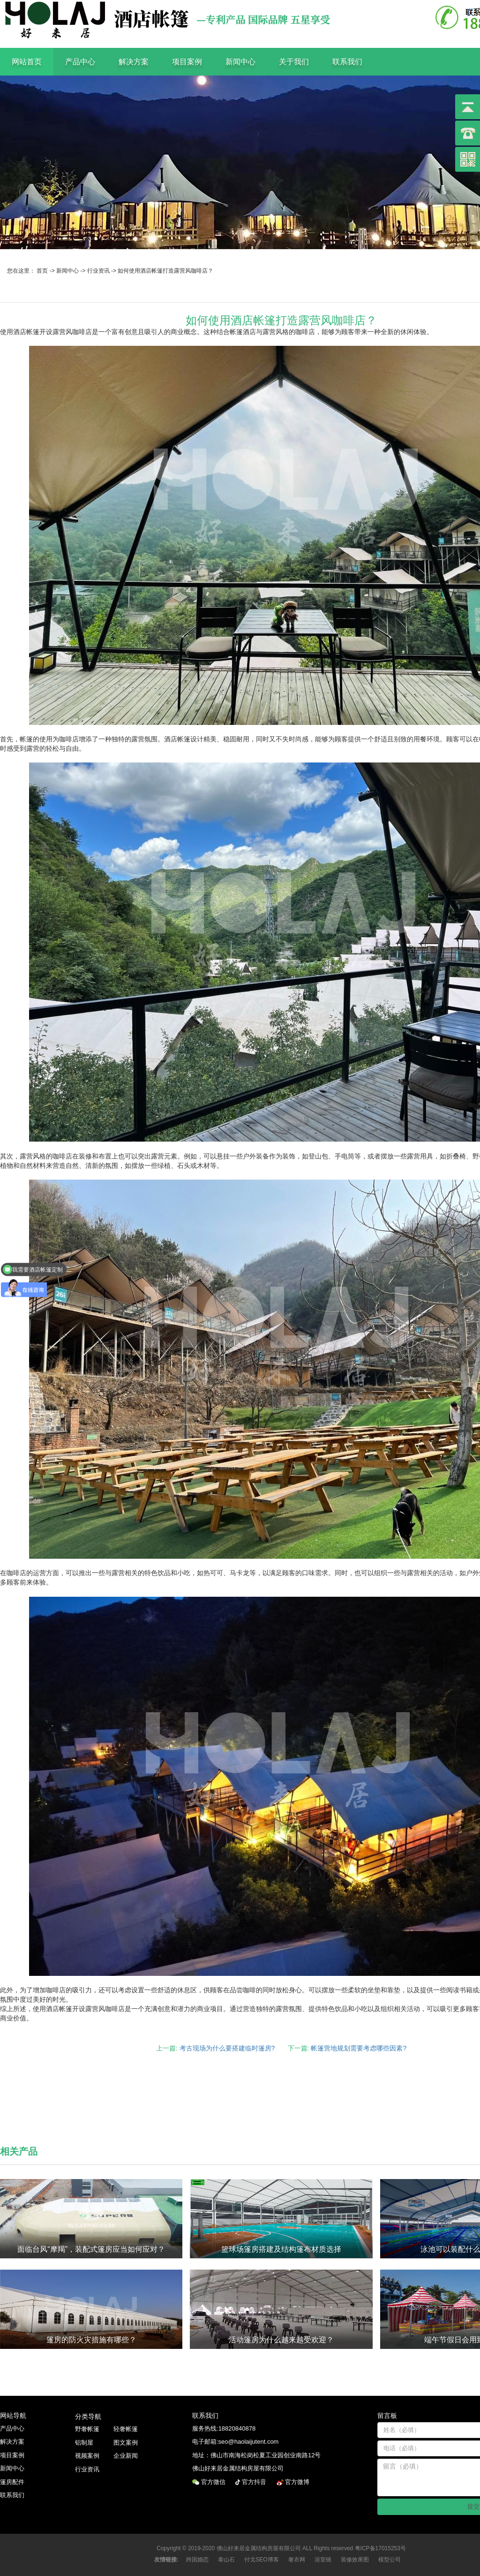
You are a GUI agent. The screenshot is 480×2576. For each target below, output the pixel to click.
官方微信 (214, 2481)
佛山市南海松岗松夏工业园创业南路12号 (265, 2455)
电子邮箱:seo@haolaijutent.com (235, 2441)
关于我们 (294, 62)
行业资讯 (98, 270)
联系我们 (347, 62)
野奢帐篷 (87, 2428)
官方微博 (298, 2481)
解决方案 (134, 62)
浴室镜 (323, 2559)
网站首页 (27, 62)
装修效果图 (355, 2559)
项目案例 (187, 62)
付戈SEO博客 (261, 2559)
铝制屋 (84, 2442)
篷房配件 (12, 2481)
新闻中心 (240, 62)
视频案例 (87, 2455)
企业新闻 (125, 2455)
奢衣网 (296, 2559)
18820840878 (237, 2428)
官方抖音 (255, 2481)
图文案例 (125, 2442)
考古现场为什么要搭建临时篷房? (227, 2048)
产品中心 (80, 62)
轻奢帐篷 (125, 2428)
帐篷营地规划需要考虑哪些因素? (358, 2048)
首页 (42, 270)
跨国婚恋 (197, 2559)
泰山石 (226, 2559)
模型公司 (389, 2559)
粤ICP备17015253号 (380, 2548)
